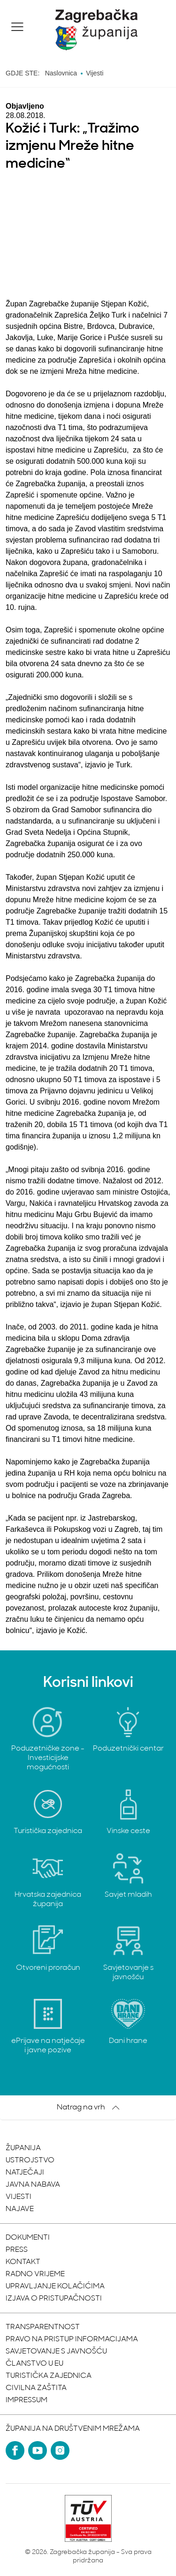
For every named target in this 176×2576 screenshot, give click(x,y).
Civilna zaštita (36, 2388)
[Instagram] (60, 2450)
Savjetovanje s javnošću (56, 2351)
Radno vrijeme (35, 2274)
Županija (23, 2148)
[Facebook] (15, 2450)
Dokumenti (28, 2238)
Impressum (26, 2400)
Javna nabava (33, 2185)
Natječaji (25, 2172)
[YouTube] (37, 2450)
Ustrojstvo (30, 2160)
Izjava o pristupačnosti (54, 2298)
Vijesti (18, 2197)
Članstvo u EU (34, 2364)
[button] (17, 26)
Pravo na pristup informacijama (72, 2339)
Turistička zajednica (49, 2376)
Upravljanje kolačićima (55, 2286)
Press (17, 2250)
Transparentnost (43, 2327)
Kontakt (23, 2262)
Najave (20, 2209)
